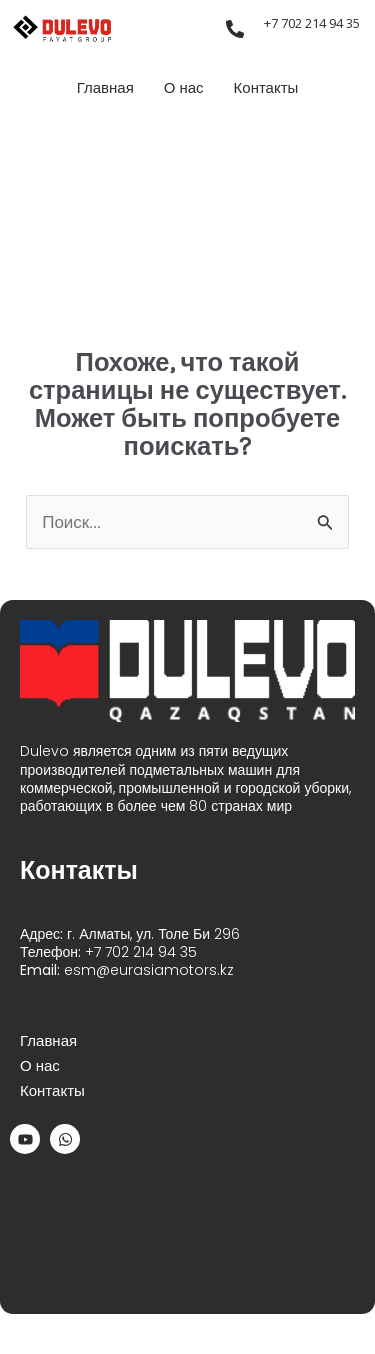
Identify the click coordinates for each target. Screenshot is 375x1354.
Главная (105, 88)
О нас (184, 88)
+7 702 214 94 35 (312, 23)
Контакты (266, 88)
